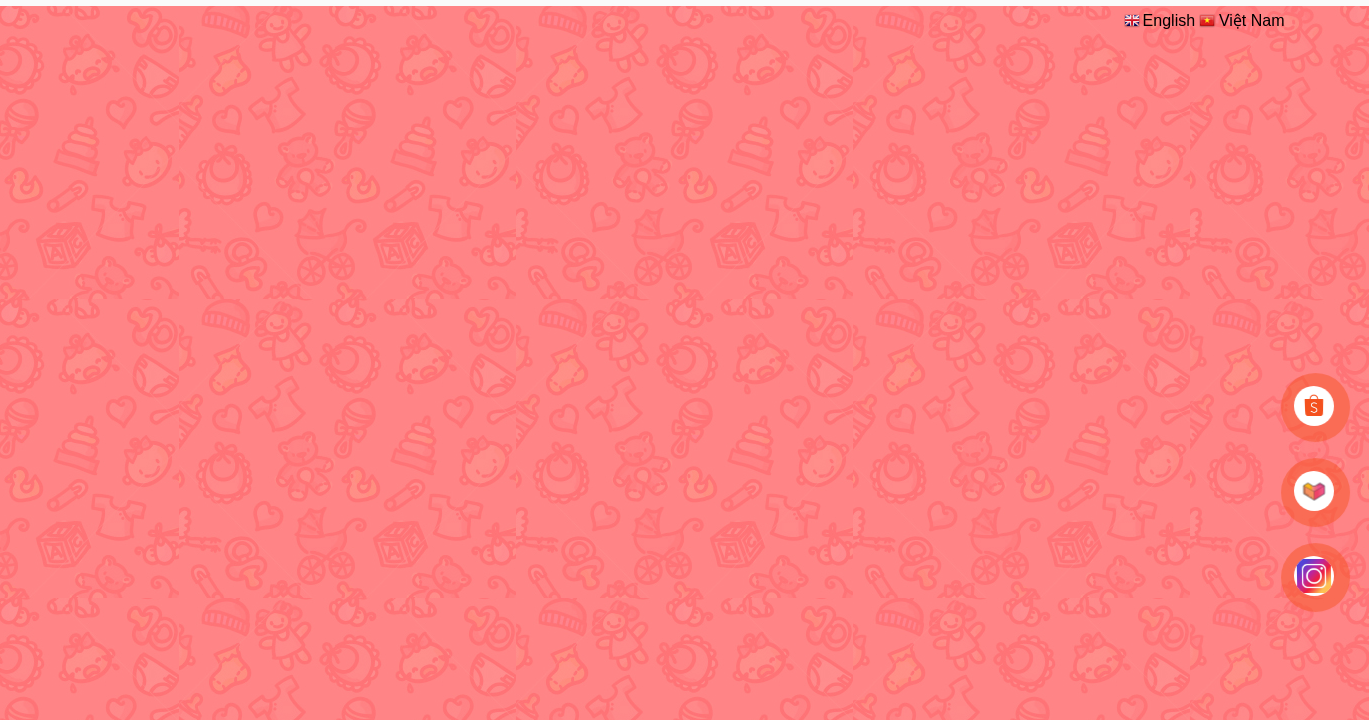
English (1158, 20)
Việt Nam (1241, 20)
